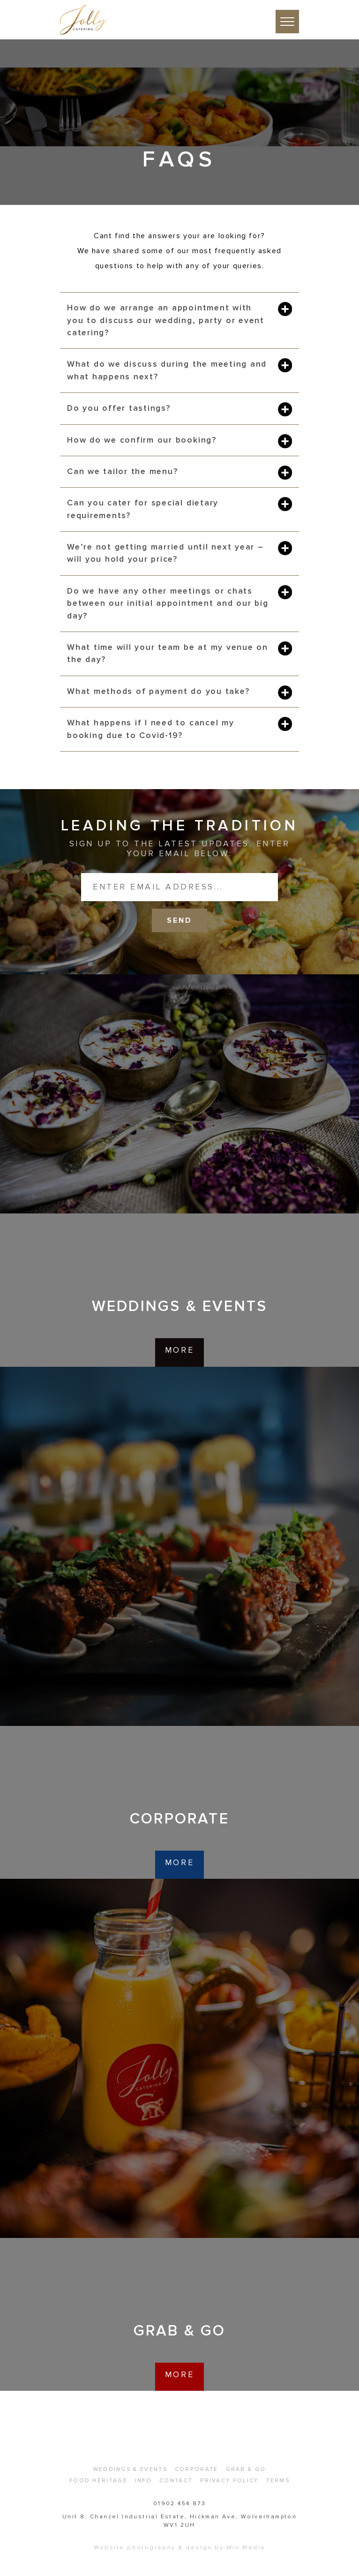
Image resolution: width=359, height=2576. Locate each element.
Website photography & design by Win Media (179, 2547)
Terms (278, 2480)
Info (143, 2480)
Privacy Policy (229, 2480)
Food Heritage (98, 2480)
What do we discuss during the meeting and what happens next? (167, 370)
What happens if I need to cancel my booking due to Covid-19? (150, 729)
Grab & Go (246, 2469)
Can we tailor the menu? (122, 471)
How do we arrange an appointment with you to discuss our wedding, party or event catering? (165, 320)
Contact (176, 2480)
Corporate (196, 2469)
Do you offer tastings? (119, 408)
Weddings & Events (130, 2469)
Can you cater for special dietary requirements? (142, 509)
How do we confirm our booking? (142, 440)
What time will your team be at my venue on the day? (167, 653)
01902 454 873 (179, 2503)
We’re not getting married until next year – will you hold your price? (165, 553)
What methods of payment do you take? (158, 691)
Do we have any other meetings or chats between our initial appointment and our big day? (168, 603)
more (179, 1350)
